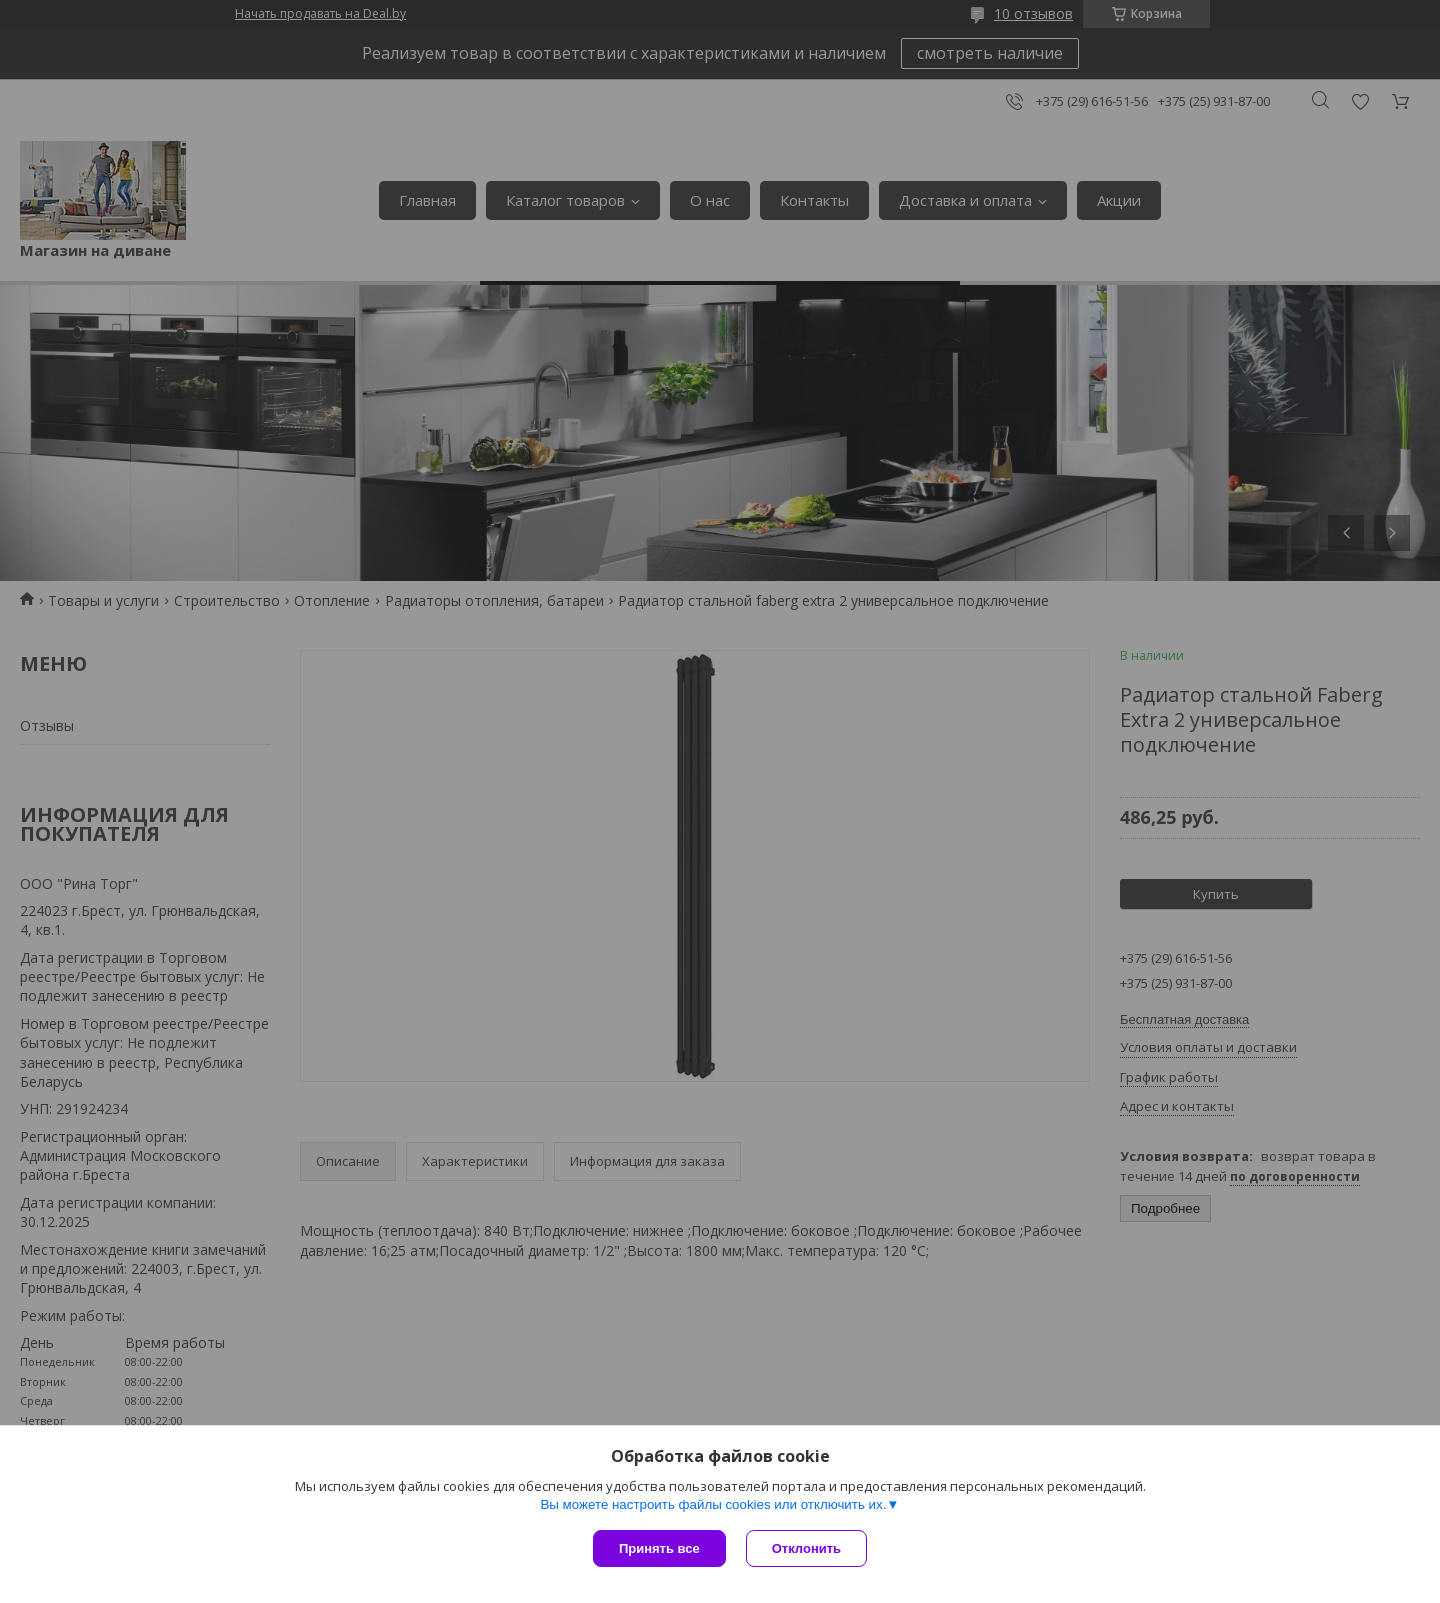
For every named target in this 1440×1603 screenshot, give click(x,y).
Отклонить (806, 1548)
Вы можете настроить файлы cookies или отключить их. (713, 1504)
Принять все (659, 1548)
